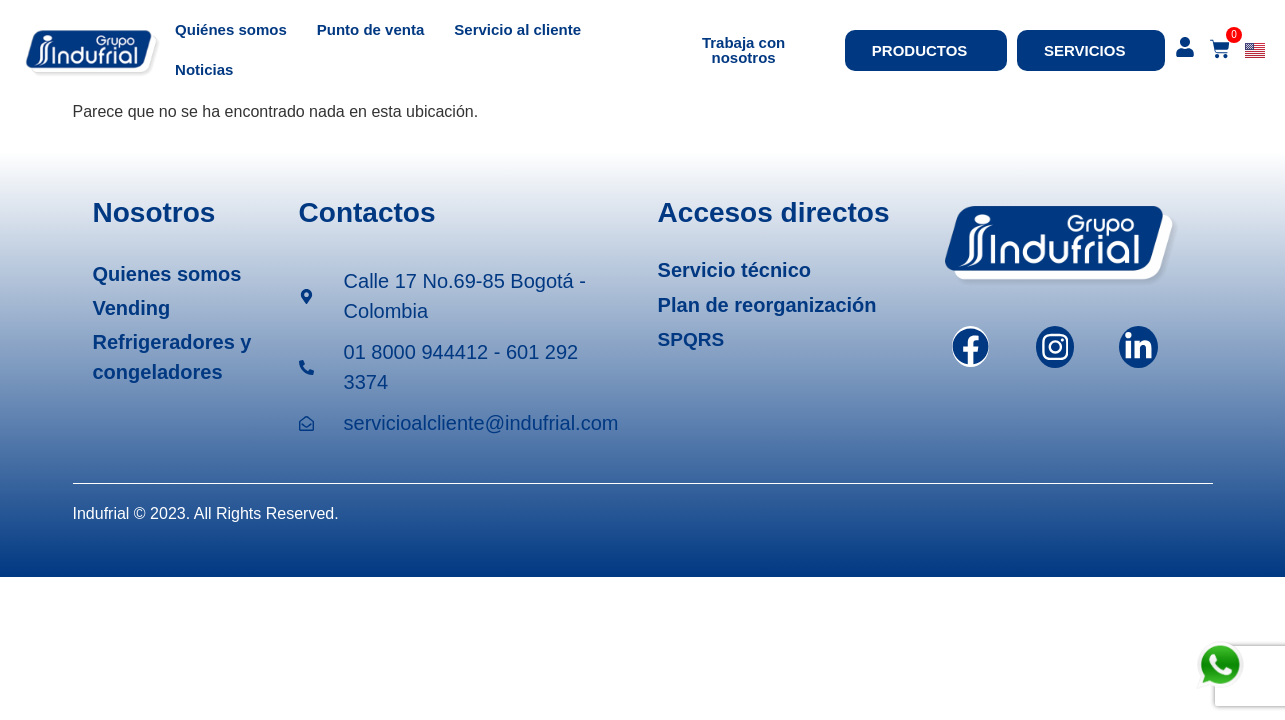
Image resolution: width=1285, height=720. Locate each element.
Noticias (204, 69)
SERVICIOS (1089, 50)
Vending (132, 308)
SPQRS (691, 339)
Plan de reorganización (767, 305)
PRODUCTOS (925, 50)
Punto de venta (371, 29)
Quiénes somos (231, 29)
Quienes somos (167, 274)
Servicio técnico (734, 270)
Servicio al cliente (517, 29)
